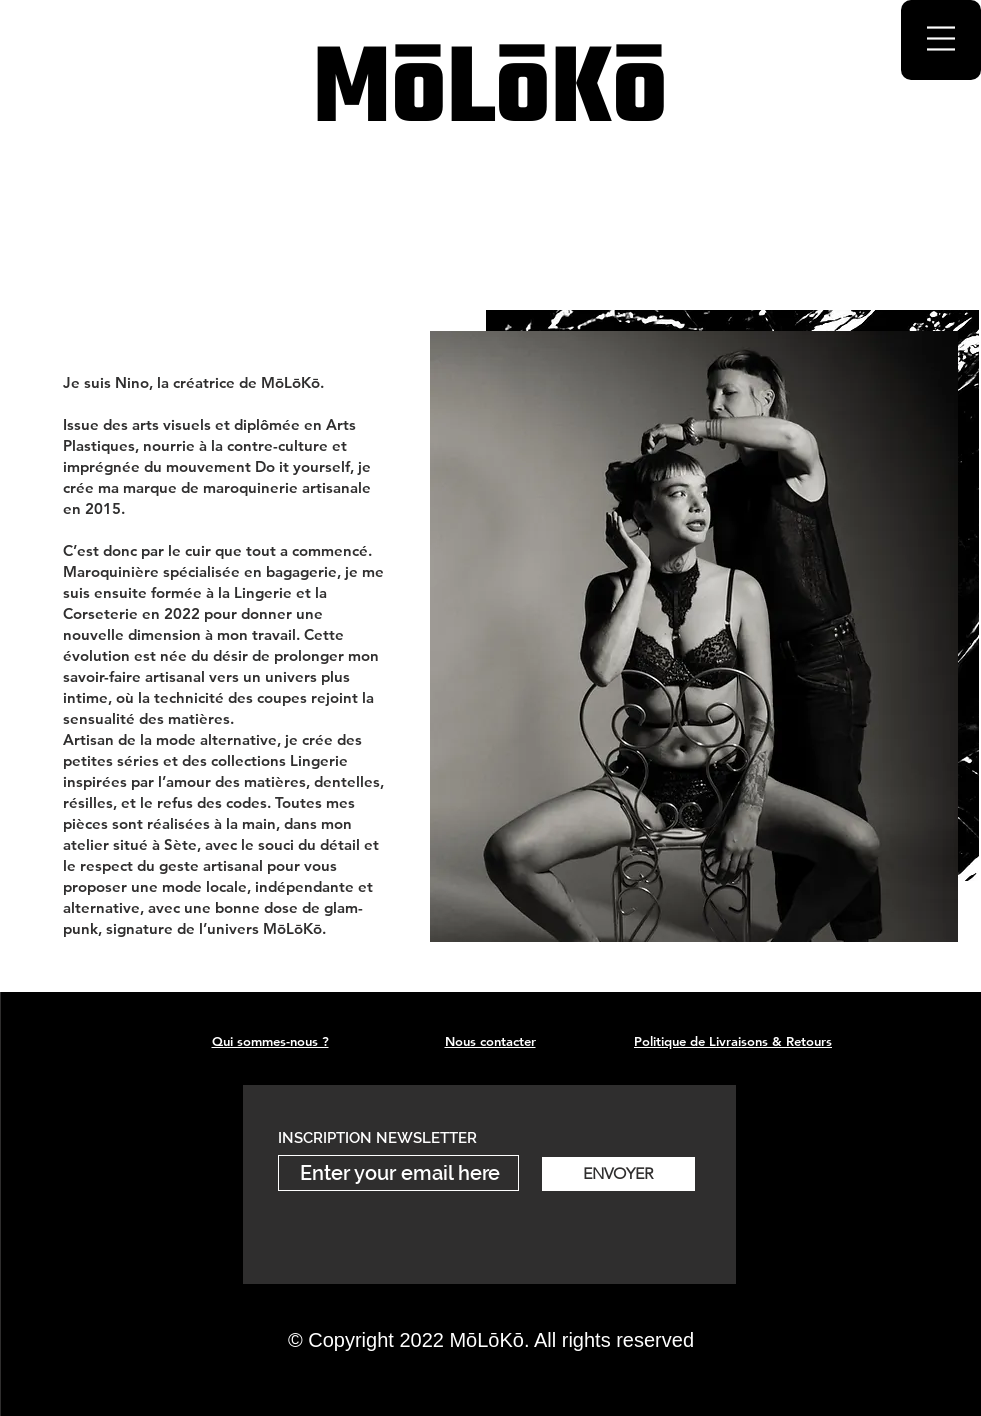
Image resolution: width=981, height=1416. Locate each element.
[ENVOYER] (618, 1174)
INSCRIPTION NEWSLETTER (377, 1138)
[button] (941, 38)
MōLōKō (490, 93)
